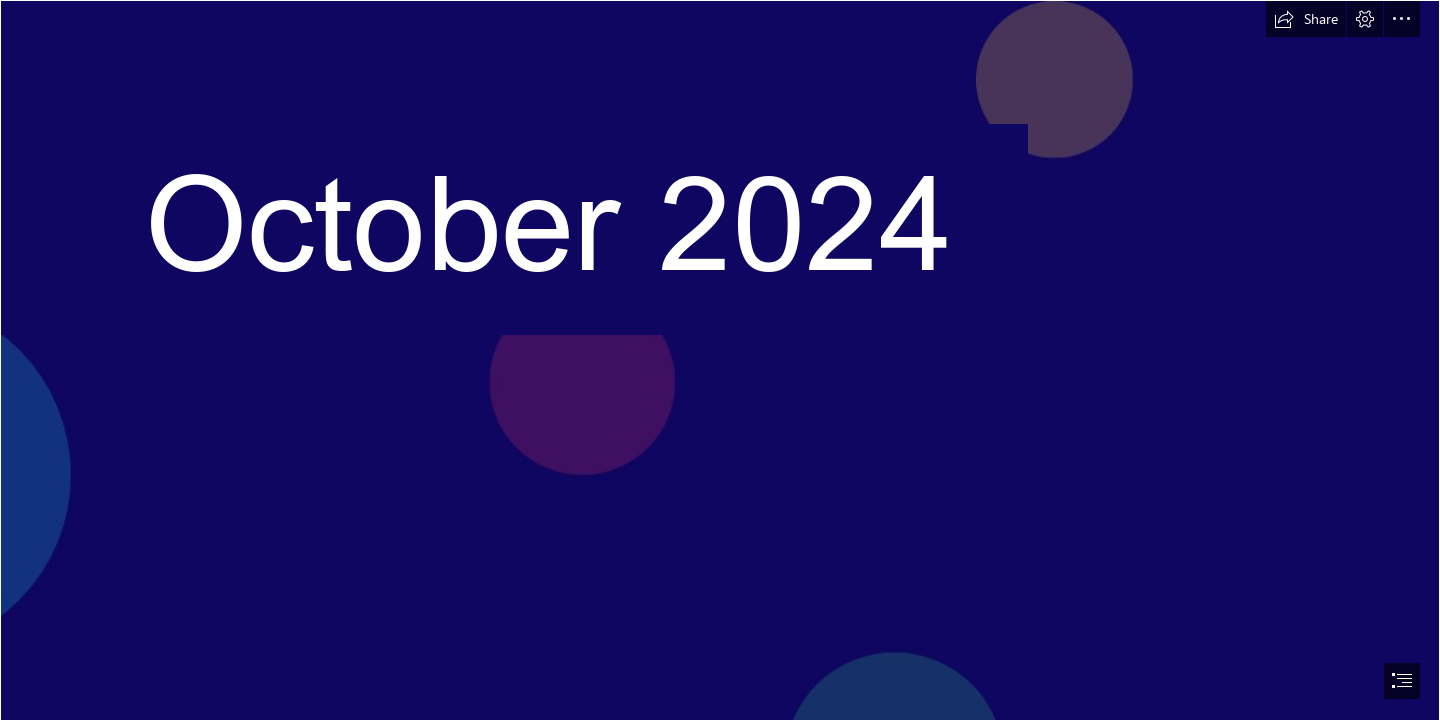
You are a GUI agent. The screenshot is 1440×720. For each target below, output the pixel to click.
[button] (1306, 19)
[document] (720, 360)
